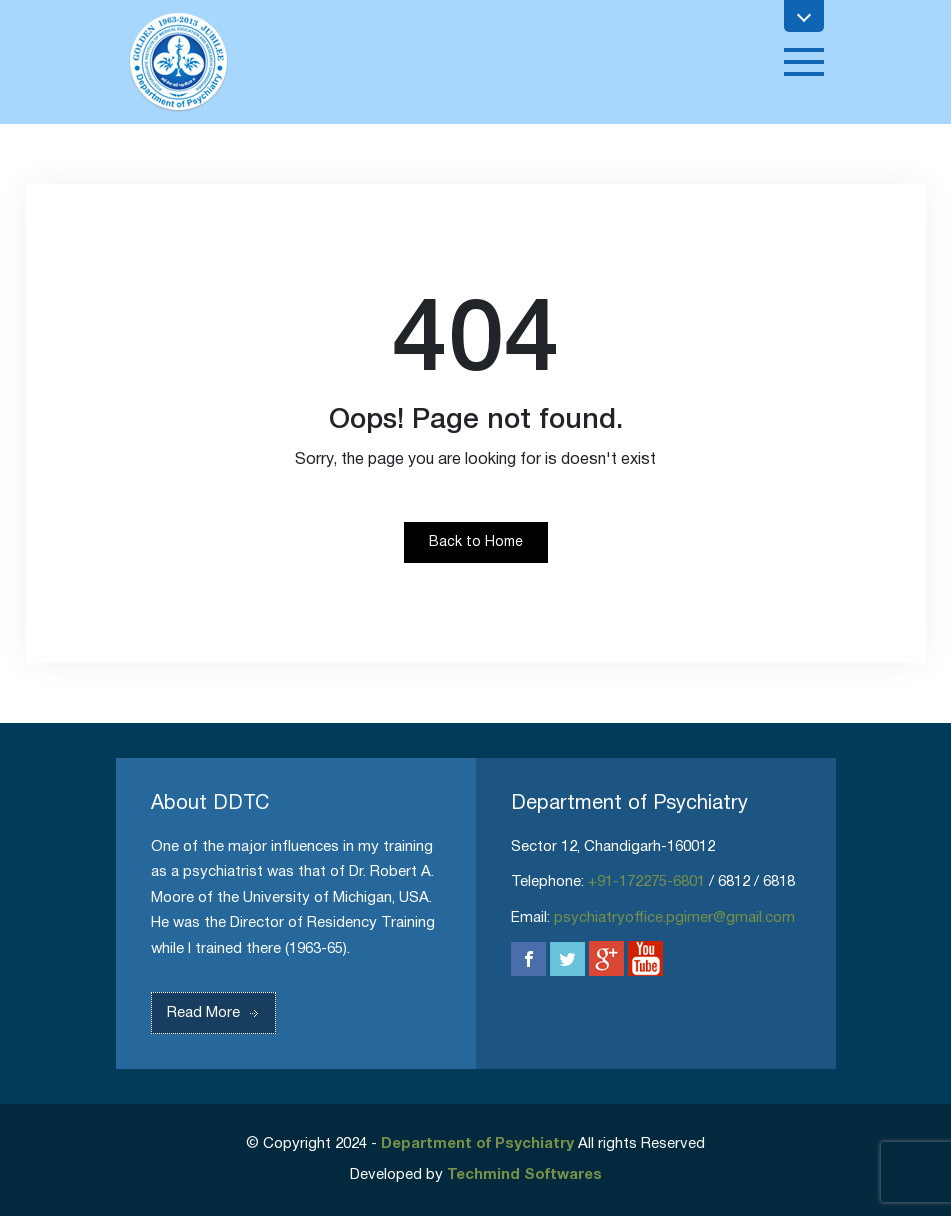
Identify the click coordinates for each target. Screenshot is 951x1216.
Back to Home (476, 542)
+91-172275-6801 (646, 882)
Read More (218, 1013)
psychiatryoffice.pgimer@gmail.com (674, 918)
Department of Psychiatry (477, 1144)
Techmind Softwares (524, 1175)
